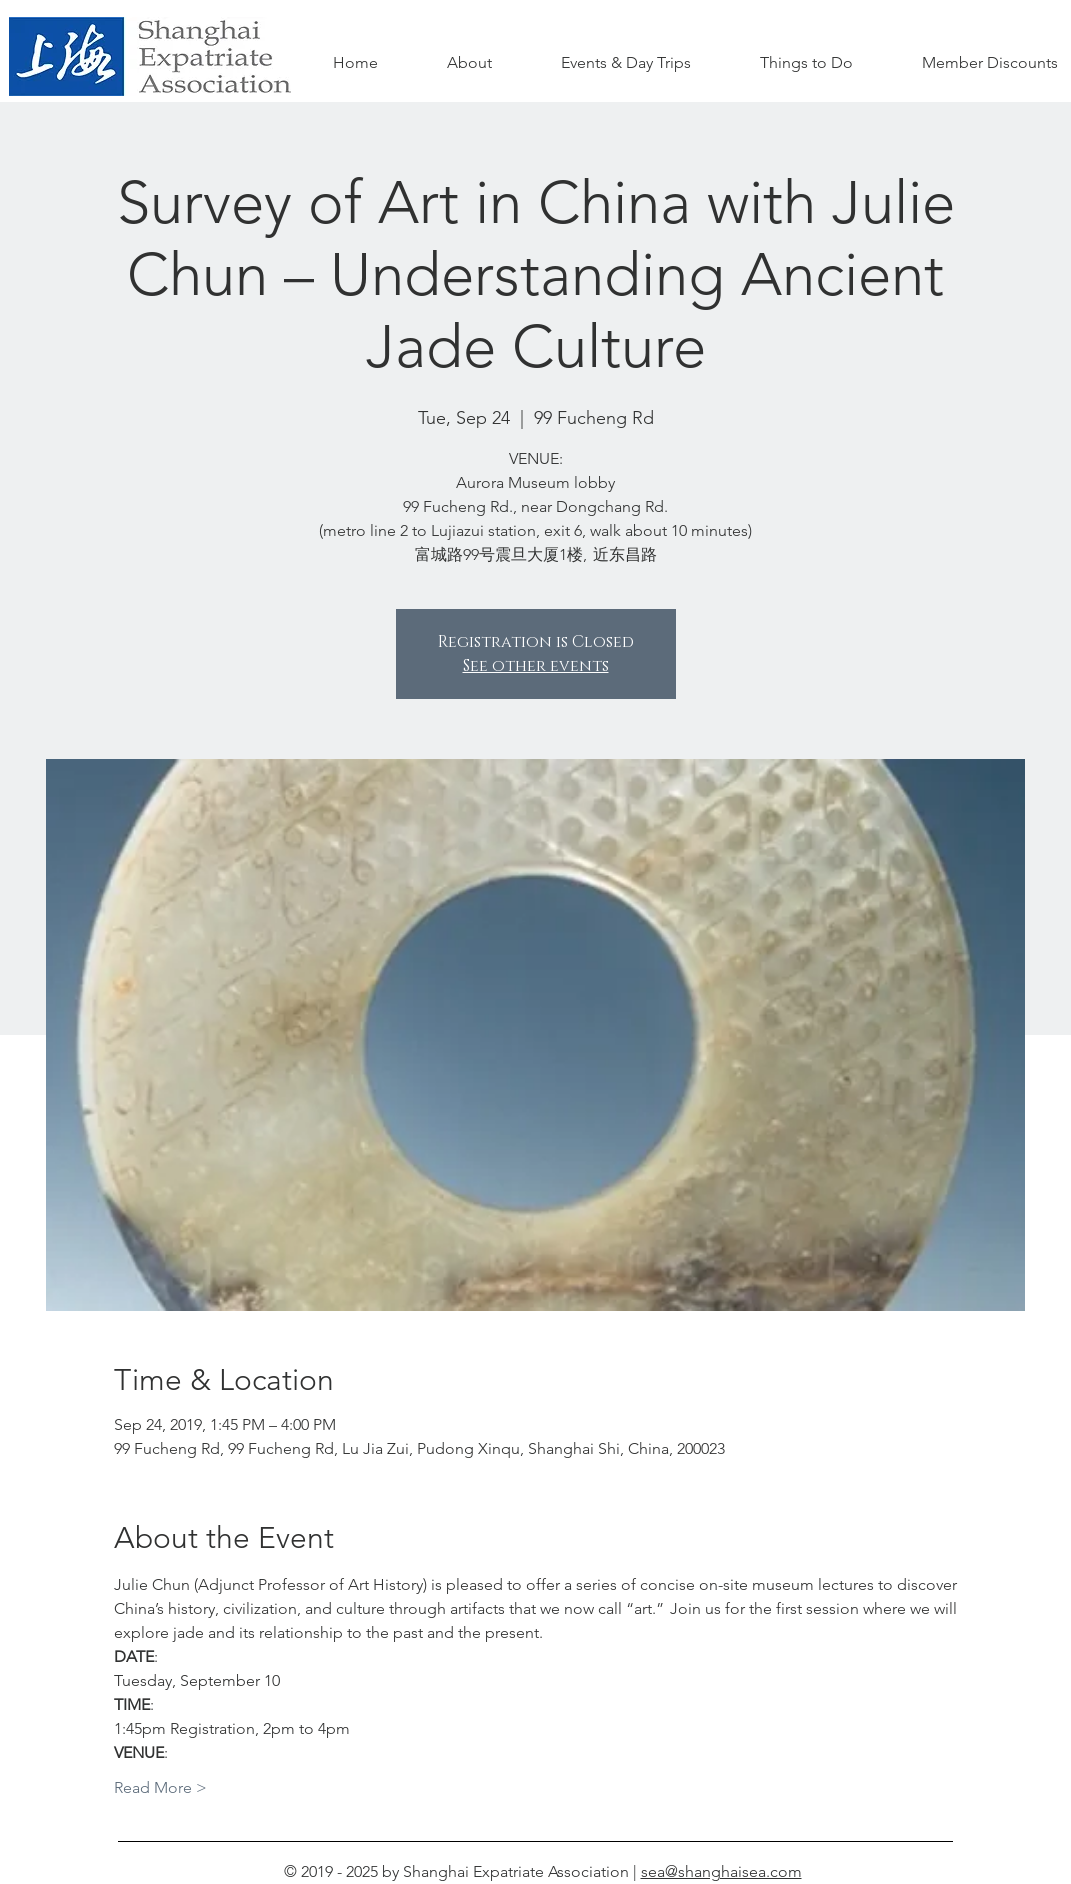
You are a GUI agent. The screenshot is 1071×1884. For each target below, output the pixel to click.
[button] (807, 63)
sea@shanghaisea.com (721, 1871)
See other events (536, 666)
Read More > (160, 1787)
